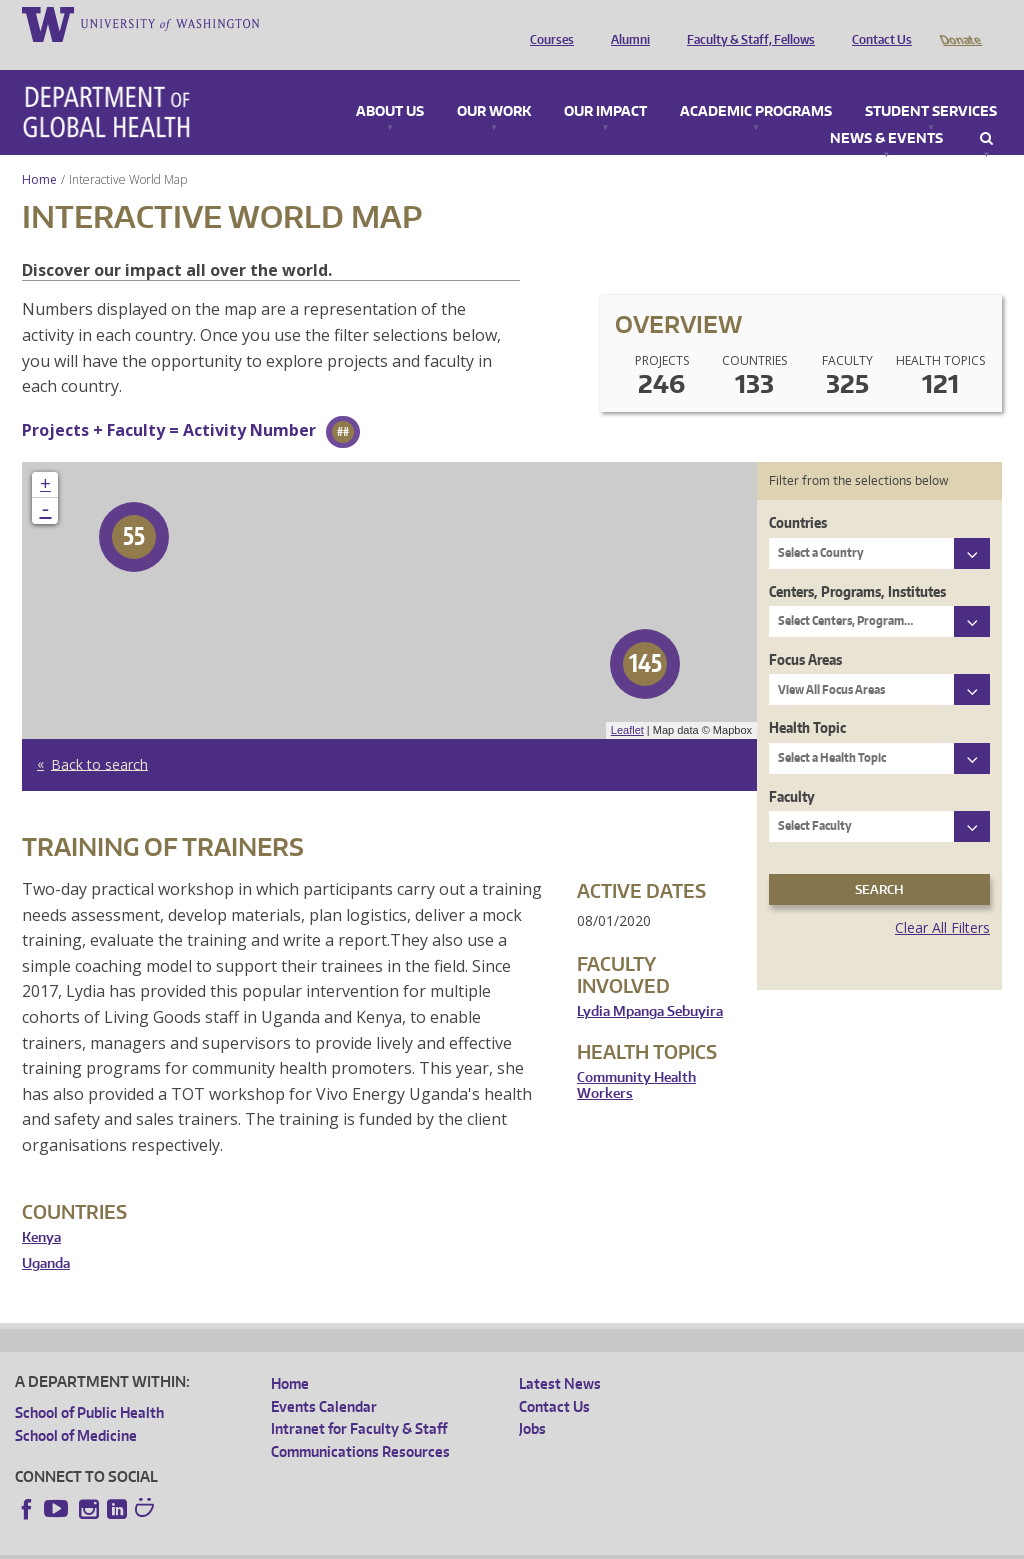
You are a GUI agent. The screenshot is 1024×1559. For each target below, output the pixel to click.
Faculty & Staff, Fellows (746, 23)
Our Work (494, 84)
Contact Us (877, 23)
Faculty (792, 768)
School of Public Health (89, 1384)
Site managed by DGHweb (480, 1543)
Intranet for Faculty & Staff (359, 1400)
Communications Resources (360, 1423)
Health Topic (807, 699)
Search (986, 111)
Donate (959, 23)
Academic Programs (756, 84)
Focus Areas (805, 631)
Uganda (46, 1235)
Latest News (560, 1355)
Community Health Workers (636, 1057)
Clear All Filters (942, 899)
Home (39, 151)
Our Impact (605, 84)
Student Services (931, 84)
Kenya (41, 1209)
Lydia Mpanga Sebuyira (650, 983)
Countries (798, 494)
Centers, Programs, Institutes (857, 563)
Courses (547, 23)
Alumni (625, 23)
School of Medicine (76, 1407)
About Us (390, 84)
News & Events (886, 111)
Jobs (532, 1400)
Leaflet (627, 702)
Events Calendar (324, 1378)
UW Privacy (280, 1543)
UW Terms (361, 1543)
